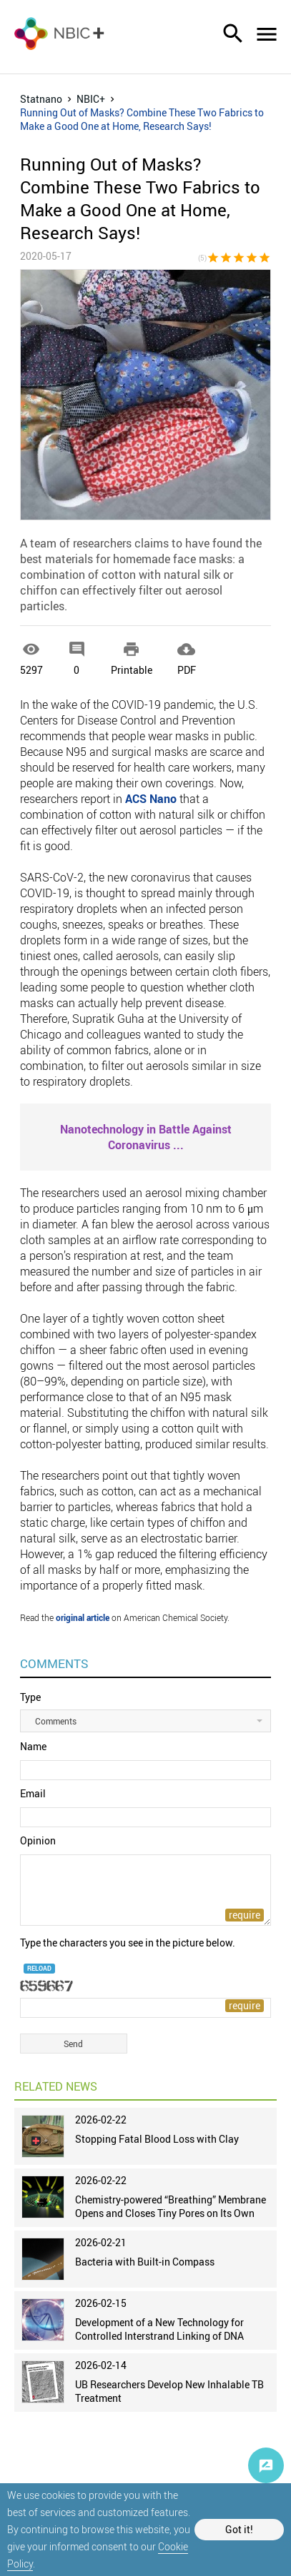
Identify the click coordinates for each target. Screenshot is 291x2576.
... (146, 1137)
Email (33, 1793)
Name (33, 1746)
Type (30, 1697)
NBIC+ (91, 99)
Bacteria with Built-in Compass (144, 2261)
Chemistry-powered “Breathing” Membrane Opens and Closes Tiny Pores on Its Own (170, 2206)
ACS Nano (151, 799)
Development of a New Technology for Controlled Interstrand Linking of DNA (159, 2329)
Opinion (38, 1840)
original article (82, 1617)
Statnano (41, 99)
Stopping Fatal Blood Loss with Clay (157, 2139)
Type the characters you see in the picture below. (127, 1942)
